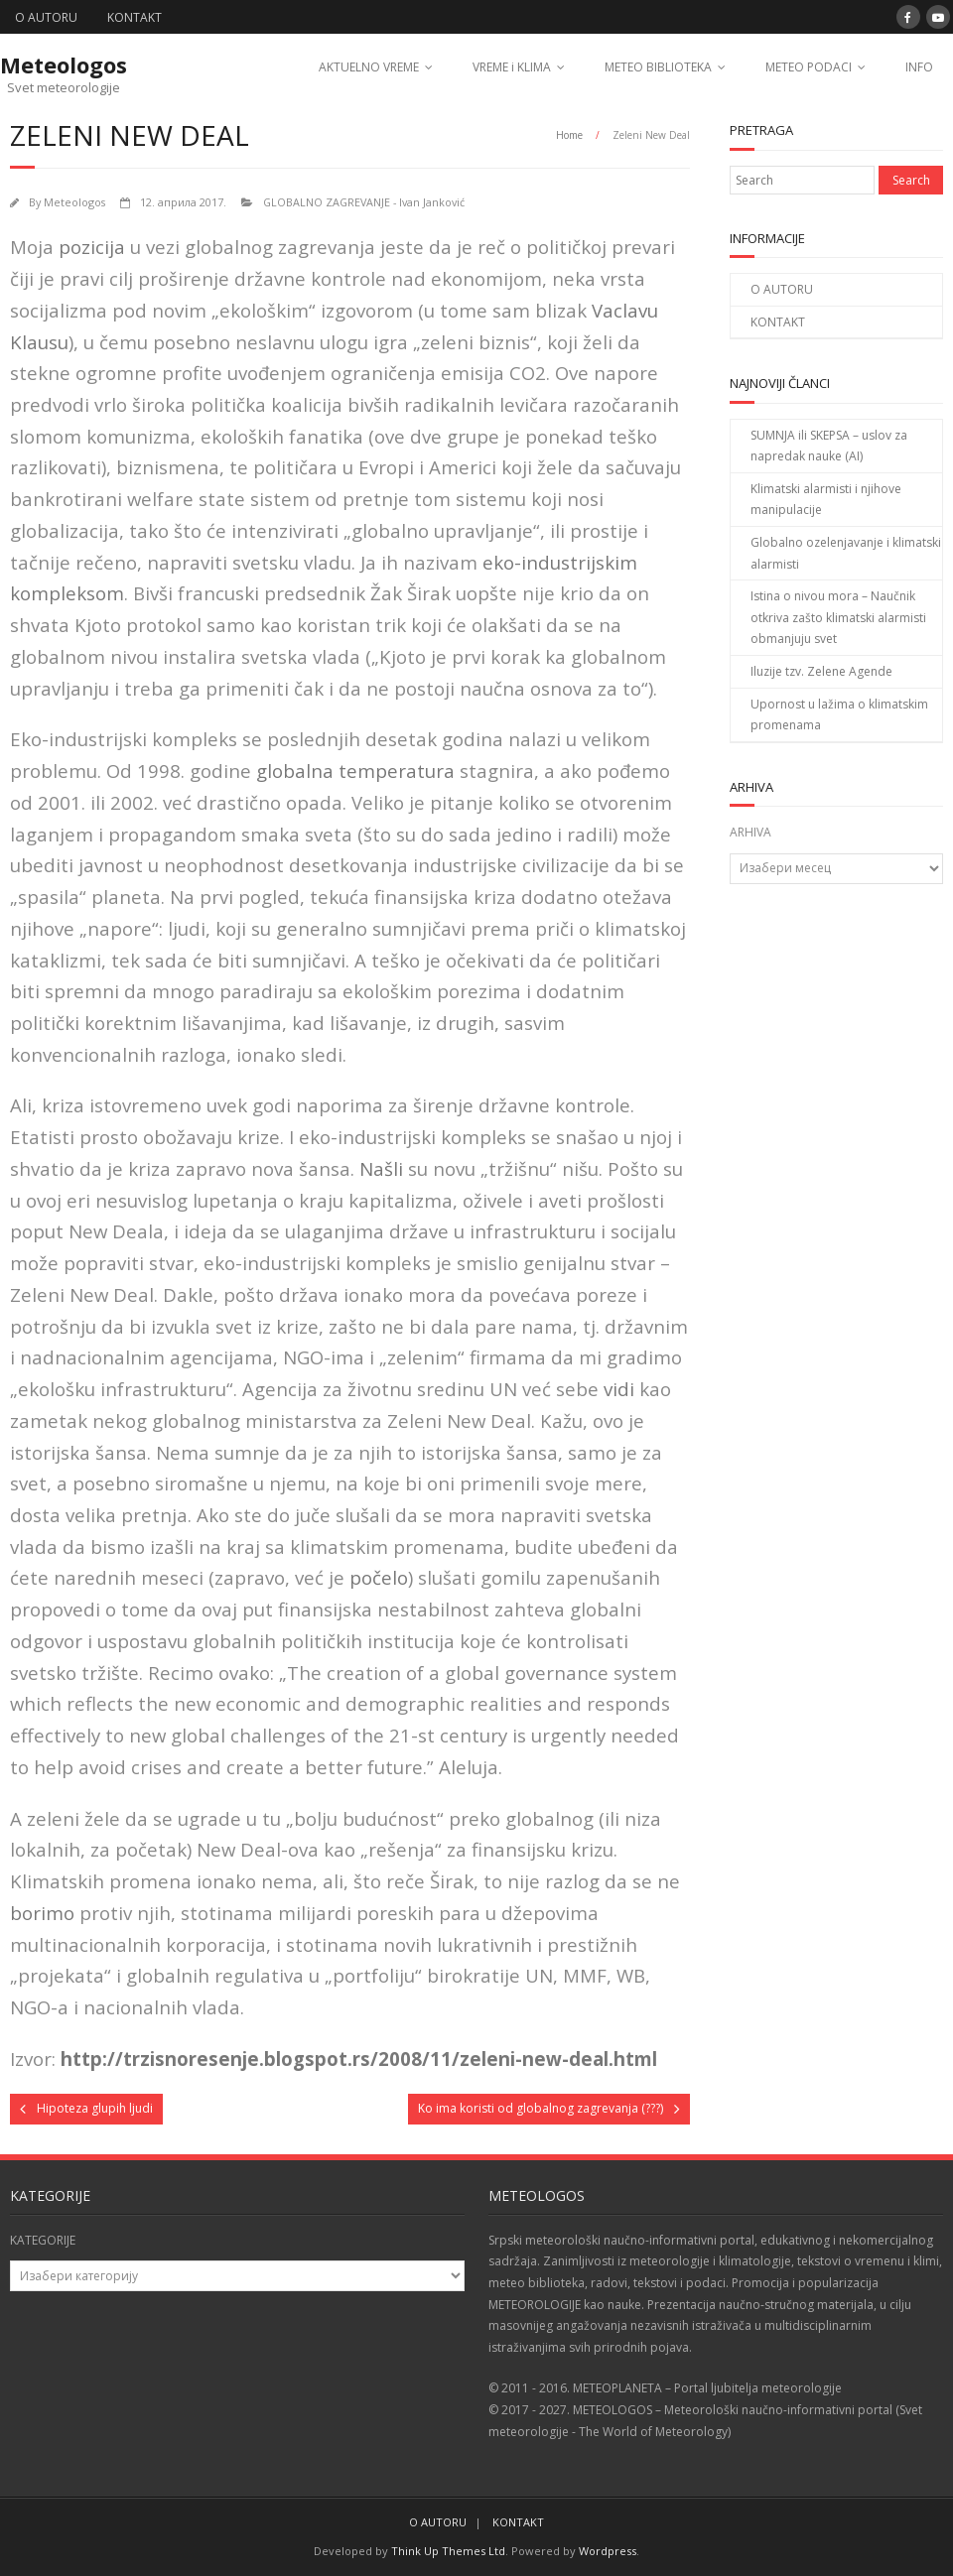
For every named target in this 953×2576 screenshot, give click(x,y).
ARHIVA (750, 832)
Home (569, 135)
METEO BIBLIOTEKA (658, 67)
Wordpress (607, 2550)
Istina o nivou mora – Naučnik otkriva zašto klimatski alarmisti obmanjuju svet (838, 617)
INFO (919, 67)
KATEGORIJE (42, 2240)
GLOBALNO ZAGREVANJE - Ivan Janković (364, 201)
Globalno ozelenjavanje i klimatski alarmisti (845, 553)
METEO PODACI (808, 67)
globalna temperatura (355, 770)
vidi (619, 1388)
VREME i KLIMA (512, 67)
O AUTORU (46, 17)
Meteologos (74, 201)
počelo (378, 1577)
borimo (42, 1912)
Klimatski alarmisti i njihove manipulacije (825, 499)
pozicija (92, 246)
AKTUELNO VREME (369, 67)
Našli (381, 1168)
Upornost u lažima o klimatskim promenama (839, 715)
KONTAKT (134, 17)
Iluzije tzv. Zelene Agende (821, 671)
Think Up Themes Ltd (448, 2550)
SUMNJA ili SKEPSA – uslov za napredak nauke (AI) (828, 446)
